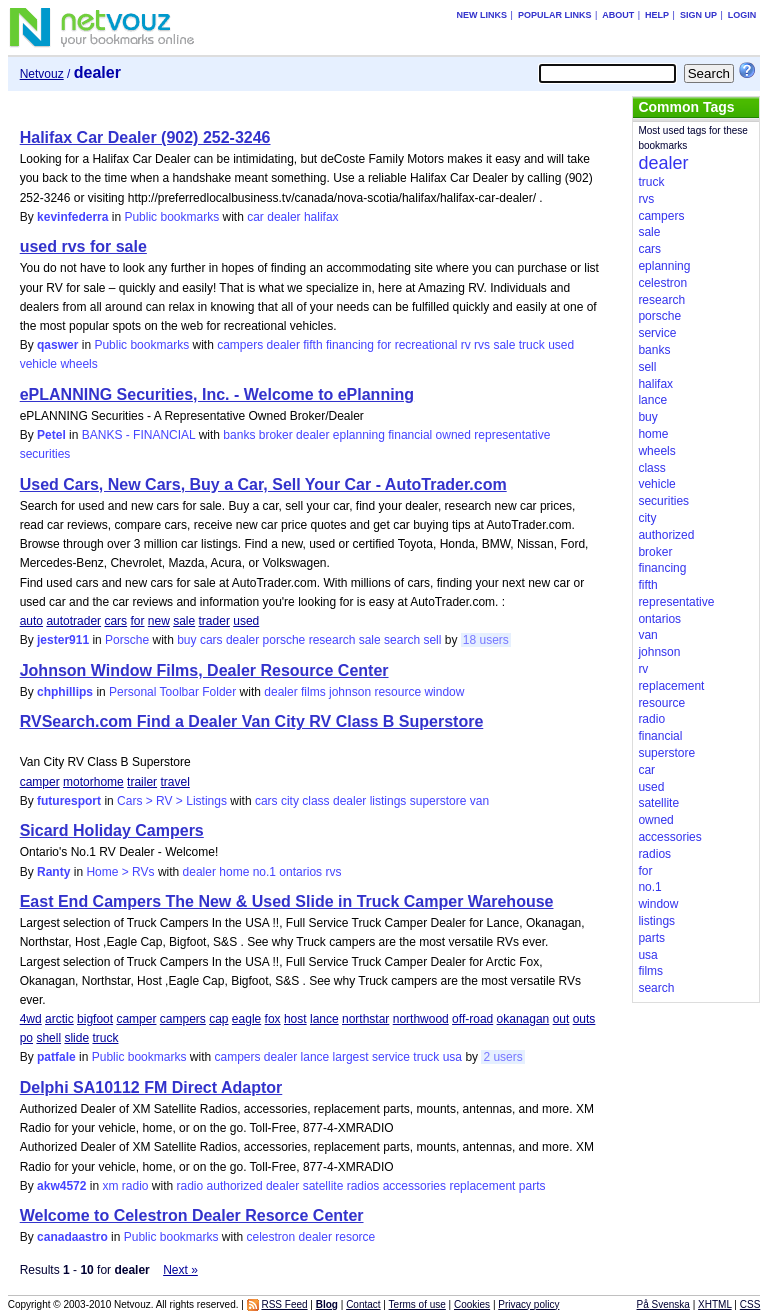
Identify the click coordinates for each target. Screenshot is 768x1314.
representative (512, 435)
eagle (246, 1019)
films (313, 692)
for (384, 345)
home (234, 872)
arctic (59, 1019)
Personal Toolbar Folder (172, 692)
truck (532, 345)
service (391, 1057)
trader (214, 621)
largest (351, 1057)
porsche (284, 640)
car (255, 217)
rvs (482, 345)
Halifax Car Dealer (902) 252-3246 (145, 137)
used (561, 345)
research (332, 640)
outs (584, 1019)
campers (240, 345)
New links (482, 15)
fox (273, 1019)
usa (452, 1057)
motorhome (93, 782)
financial (410, 435)
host (295, 1019)
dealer (283, 217)
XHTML (715, 1304)
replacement (482, 1186)
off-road (472, 1019)
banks (239, 435)
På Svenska (663, 1304)
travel (174, 782)
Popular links (555, 15)
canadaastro (72, 1237)
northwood (421, 1019)
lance (324, 1019)
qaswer (57, 345)
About (618, 15)
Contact (363, 1304)
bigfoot (95, 1019)
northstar (365, 1019)
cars (115, 621)
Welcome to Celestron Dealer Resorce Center (192, 1215)
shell (48, 1038)
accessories (414, 1186)
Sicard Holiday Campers (112, 830)
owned (453, 435)
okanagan (523, 1019)
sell (432, 640)
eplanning (359, 435)
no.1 (264, 872)
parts (532, 1186)
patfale (56, 1057)
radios (363, 1186)
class (315, 801)
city (290, 801)
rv (466, 345)
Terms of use (417, 1304)
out (561, 1019)
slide (76, 1038)
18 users (486, 640)
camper (40, 782)
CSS (750, 1304)
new (159, 621)
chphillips (65, 692)
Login (742, 15)
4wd (31, 1019)
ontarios (300, 872)
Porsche (127, 640)
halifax (321, 217)
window (444, 692)
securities (45, 454)
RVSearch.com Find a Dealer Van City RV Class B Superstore (252, 721)
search (402, 640)
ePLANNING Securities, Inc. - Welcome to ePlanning (217, 394)
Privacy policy (528, 1304)
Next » (180, 1270)
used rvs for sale (83, 246)
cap (218, 1019)
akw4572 (61, 1186)
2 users (502, 1057)
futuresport (69, 801)
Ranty (53, 872)
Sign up (698, 15)
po (26, 1038)
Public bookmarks (171, 217)
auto (31, 621)
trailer (142, 782)
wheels (78, 364)
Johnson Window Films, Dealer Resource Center (204, 670)
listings (388, 801)
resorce (355, 1237)
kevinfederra (72, 217)
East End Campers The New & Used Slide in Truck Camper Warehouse (287, 901)
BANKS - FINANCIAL (139, 435)
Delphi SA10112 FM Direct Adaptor (151, 1087)
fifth (312, 345)
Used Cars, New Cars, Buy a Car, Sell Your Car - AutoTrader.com (263, 484)
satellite (323, 1186)
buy (186, 640)
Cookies (472, 1304)
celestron (271, 1237)
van (479, 801)
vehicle (38, 364)
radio (190, 1186)
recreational (426, 345)
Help (657, 15)
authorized (235, 1186)
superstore (438, 801)
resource (397, 692)
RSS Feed (284, 1304)
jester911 (63, 640)
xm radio (125, 1186)
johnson (350, 692)
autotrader (73, 621)
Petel (51, 435)
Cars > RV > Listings (172, 801)
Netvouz (42, 74)
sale (504, 345)
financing (350, 345)
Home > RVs (120, 872)
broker (276, 435)
